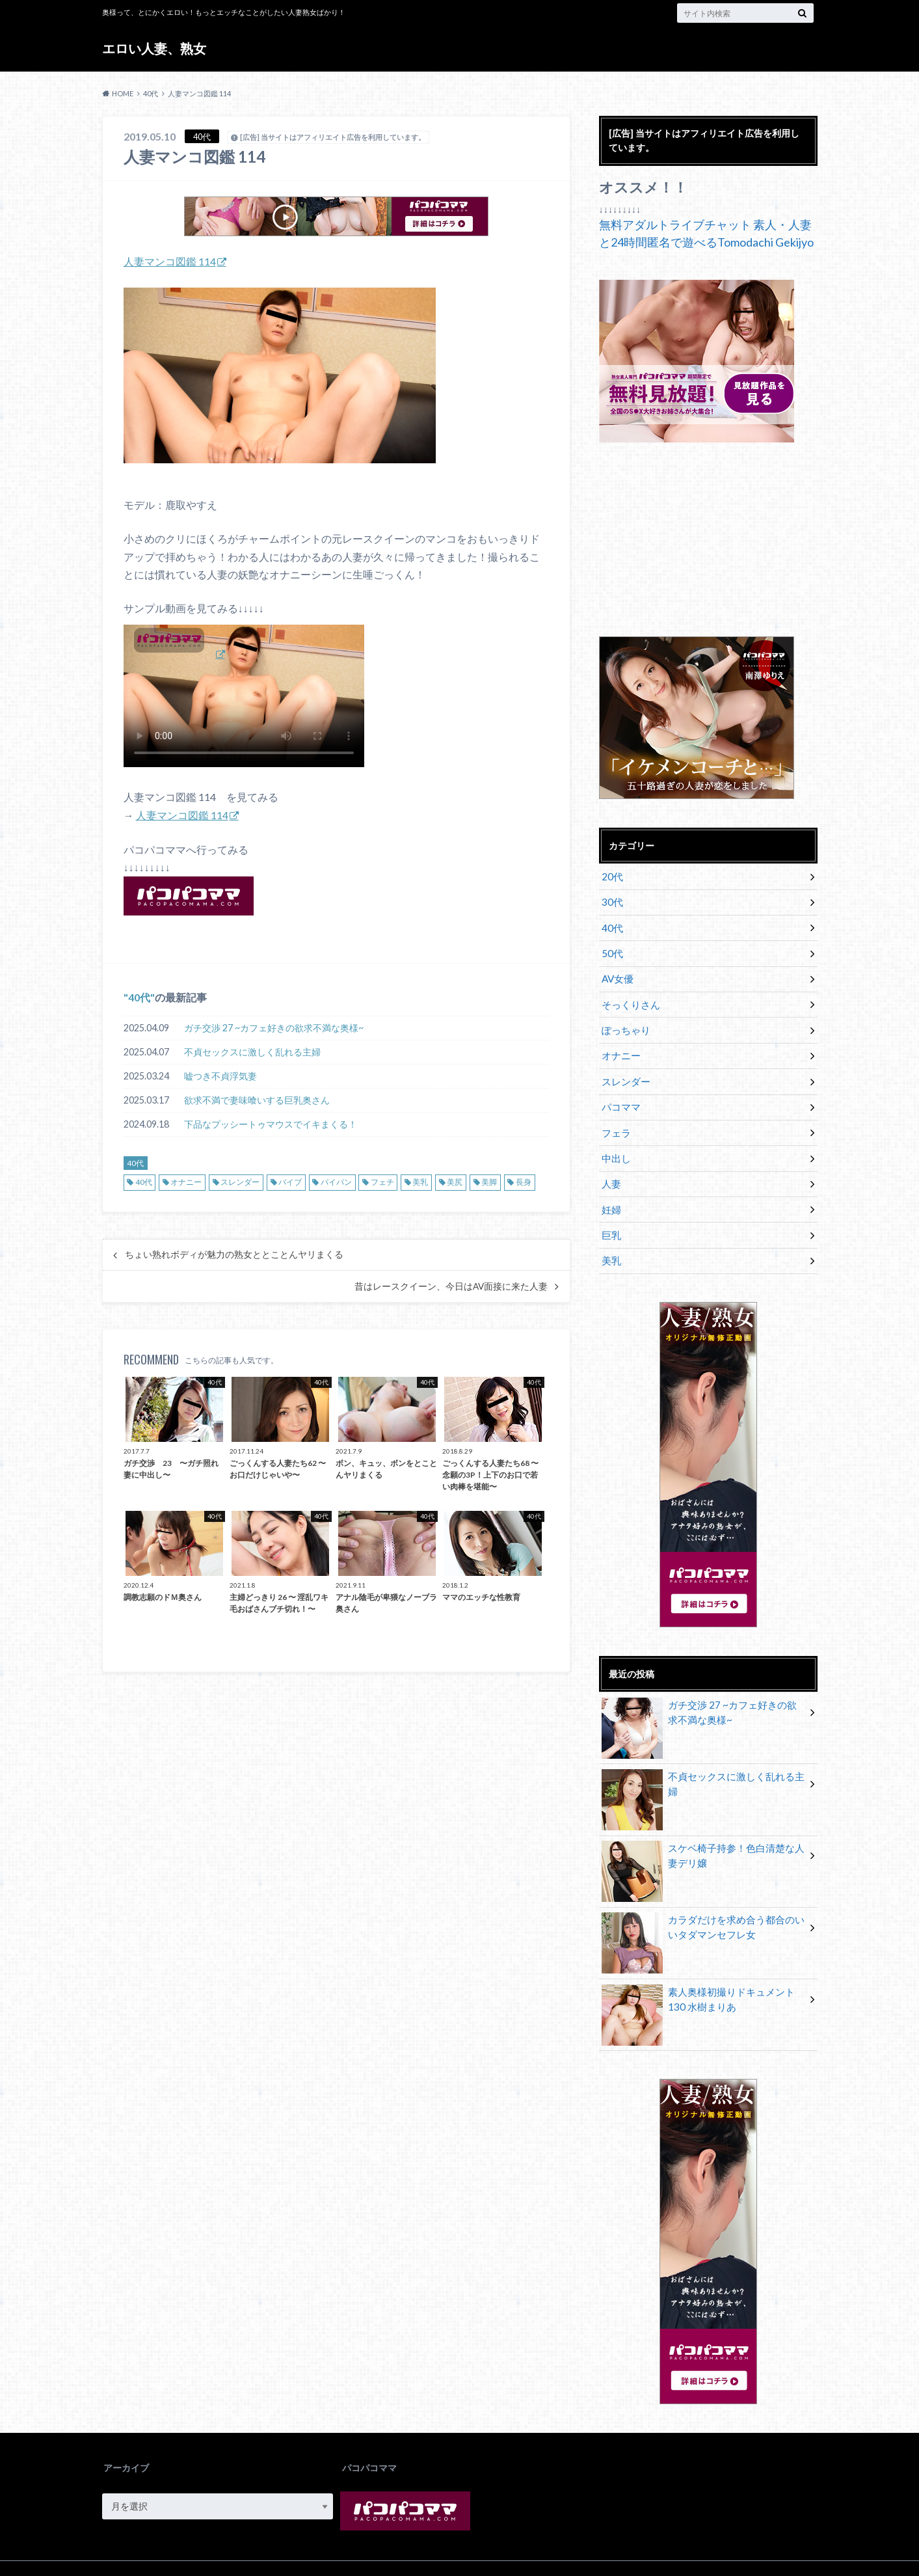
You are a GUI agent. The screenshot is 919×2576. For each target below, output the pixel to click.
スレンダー (240, 1182)
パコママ (620, 1092)
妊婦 (611, 1188)
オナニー (186, 1182)
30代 (611, 899)
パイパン (336, 1182)
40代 (139, 996)
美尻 (454, 1182)
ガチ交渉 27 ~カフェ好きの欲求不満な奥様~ (274, 1027)
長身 (523, 1182)
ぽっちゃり (624, 1019)
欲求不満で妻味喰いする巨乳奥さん (257, 1099)
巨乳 (611, 1212)
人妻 (611, 1164)
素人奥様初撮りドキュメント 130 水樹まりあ (703, 1974)
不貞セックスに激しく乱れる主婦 (252, 1051)
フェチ (382, 1182)
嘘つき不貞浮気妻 (220, 1075)
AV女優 (617, 971)
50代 (611, 947)
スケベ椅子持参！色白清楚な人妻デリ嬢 (703, 1831)
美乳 (420, 1182)
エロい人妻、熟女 (160, 48)
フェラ (615, 1116)
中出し (615, 1140)
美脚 (489, 1182)
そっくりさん (629, 995)
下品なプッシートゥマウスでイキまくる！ (270, 1123)
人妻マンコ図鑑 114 (170, 261)
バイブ (290, 1182)
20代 (611, 875)
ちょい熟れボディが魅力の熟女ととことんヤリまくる (234, 1254)
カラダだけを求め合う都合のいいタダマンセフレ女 (703, 1902)
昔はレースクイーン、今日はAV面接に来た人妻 (451, 1286)
